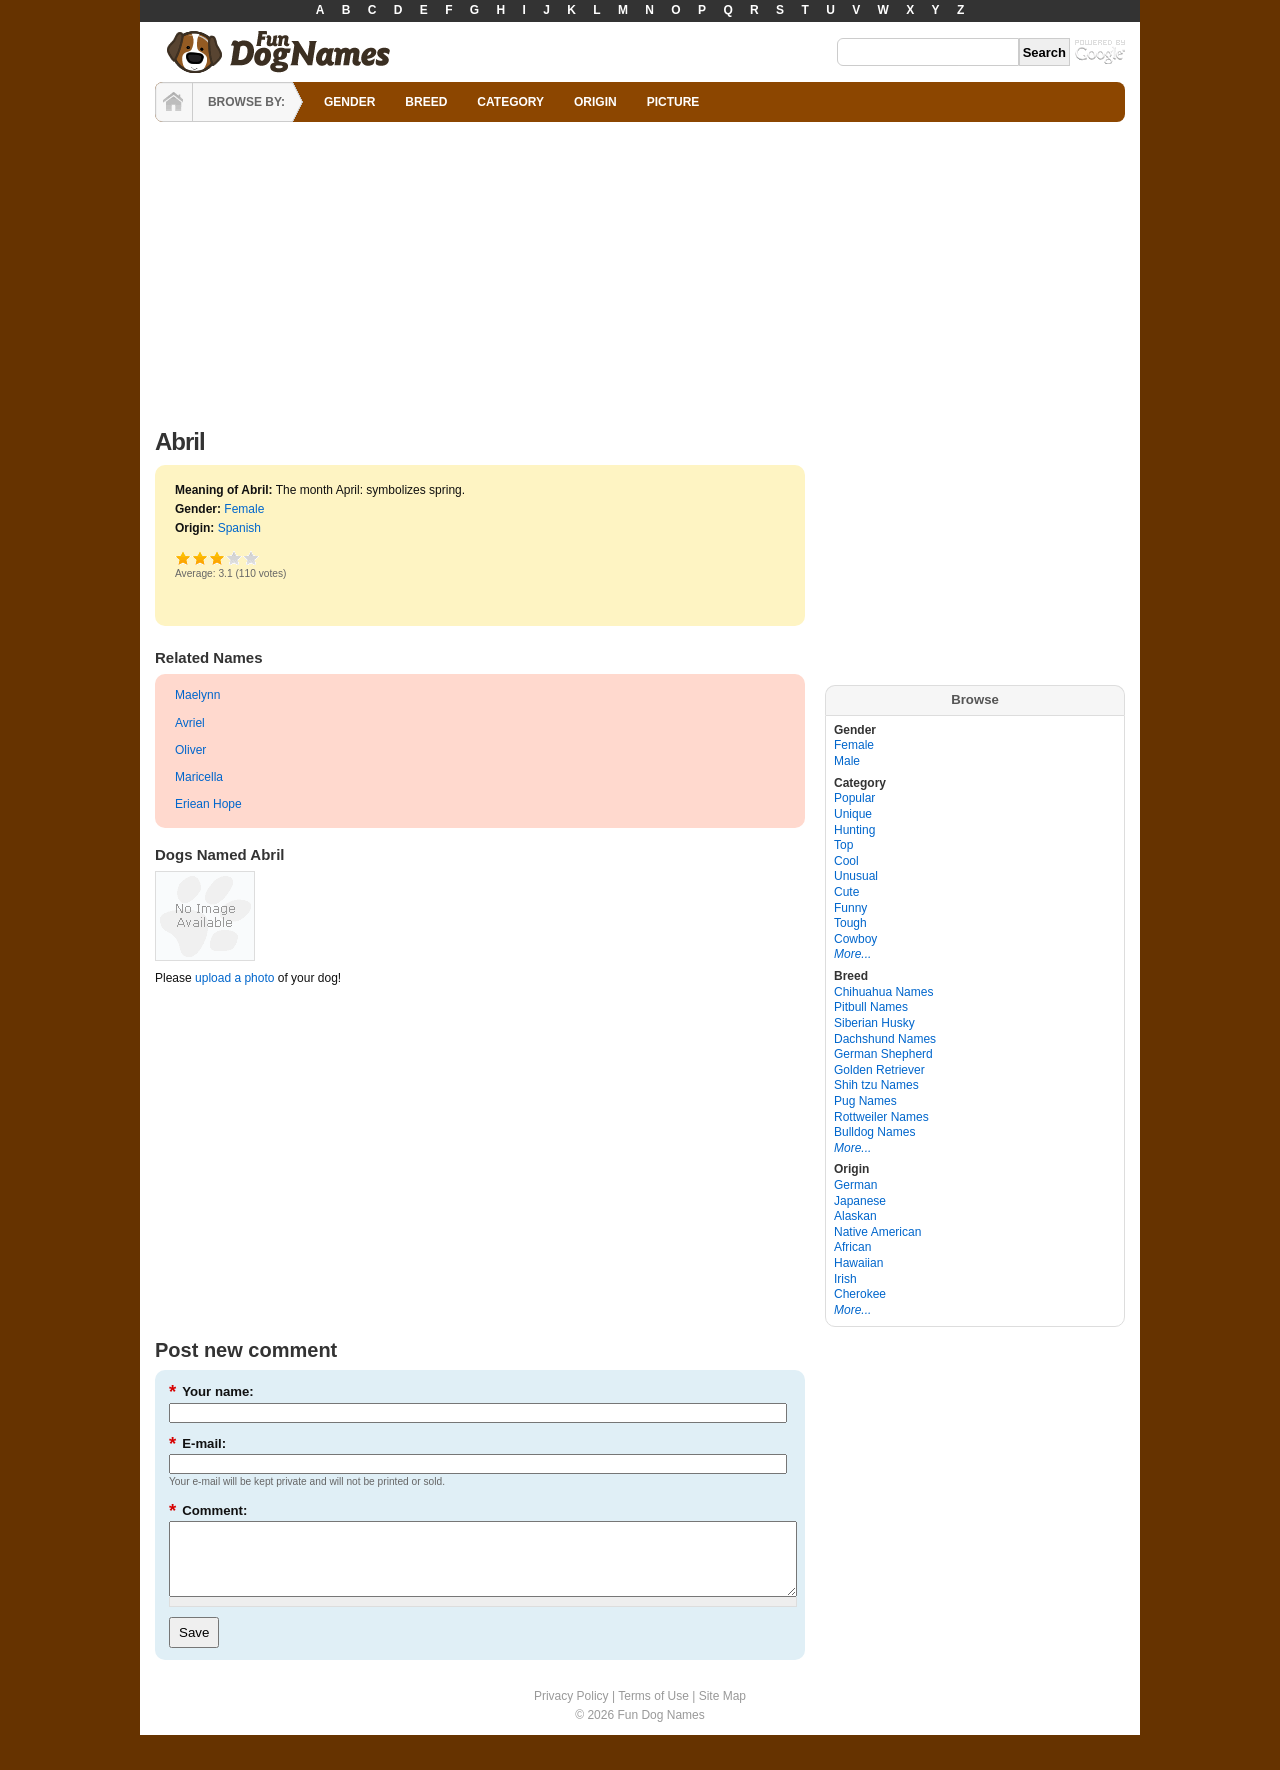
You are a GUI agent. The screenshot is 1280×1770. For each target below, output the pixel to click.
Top (843, 845)
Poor (183, 557)
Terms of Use (653, 1711)
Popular (854, 798)
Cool (846, 861)
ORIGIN (595, 102)
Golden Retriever (879, 1070)
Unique (853, 814)
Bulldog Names (874, 1132)
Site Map (722, 1711)
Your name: (211, 1391)
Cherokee (860, 1294)
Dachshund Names (885, 1039)
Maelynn (197, 695)
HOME (174, 102)
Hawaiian (858, 1263)
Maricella (199, 777)
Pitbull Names (871, 1007)
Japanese (860, 1201)
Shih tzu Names (876, 1085)
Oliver (190, 750)
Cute (846, 892)
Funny (850, 908)
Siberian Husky (874, 1023)
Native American (877, 1232)
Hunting (854, 830)
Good (217, 557)
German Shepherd (883, 1054)
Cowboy (855, 939)
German (855, 1185)
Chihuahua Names (883, 992)
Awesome (251, 557)
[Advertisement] (640, 270)
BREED (426, 102)
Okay (200, 557)
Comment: (208, 1510)
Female (244, 509)
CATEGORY (510, 102)
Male (847, 761)
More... (852, 954)
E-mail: (197, 1443)
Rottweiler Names (881, 1117)
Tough (850, 923)
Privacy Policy (571, 1711)
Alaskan (855, 1216)
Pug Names (865, 1101)
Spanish (239, 528)
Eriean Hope (208, 804)
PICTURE (673, 102)
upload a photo (234, 978)
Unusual (856, 876)
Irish (845, 1279)
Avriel (190, 723)
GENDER (349, 102)
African (852, 1247)
